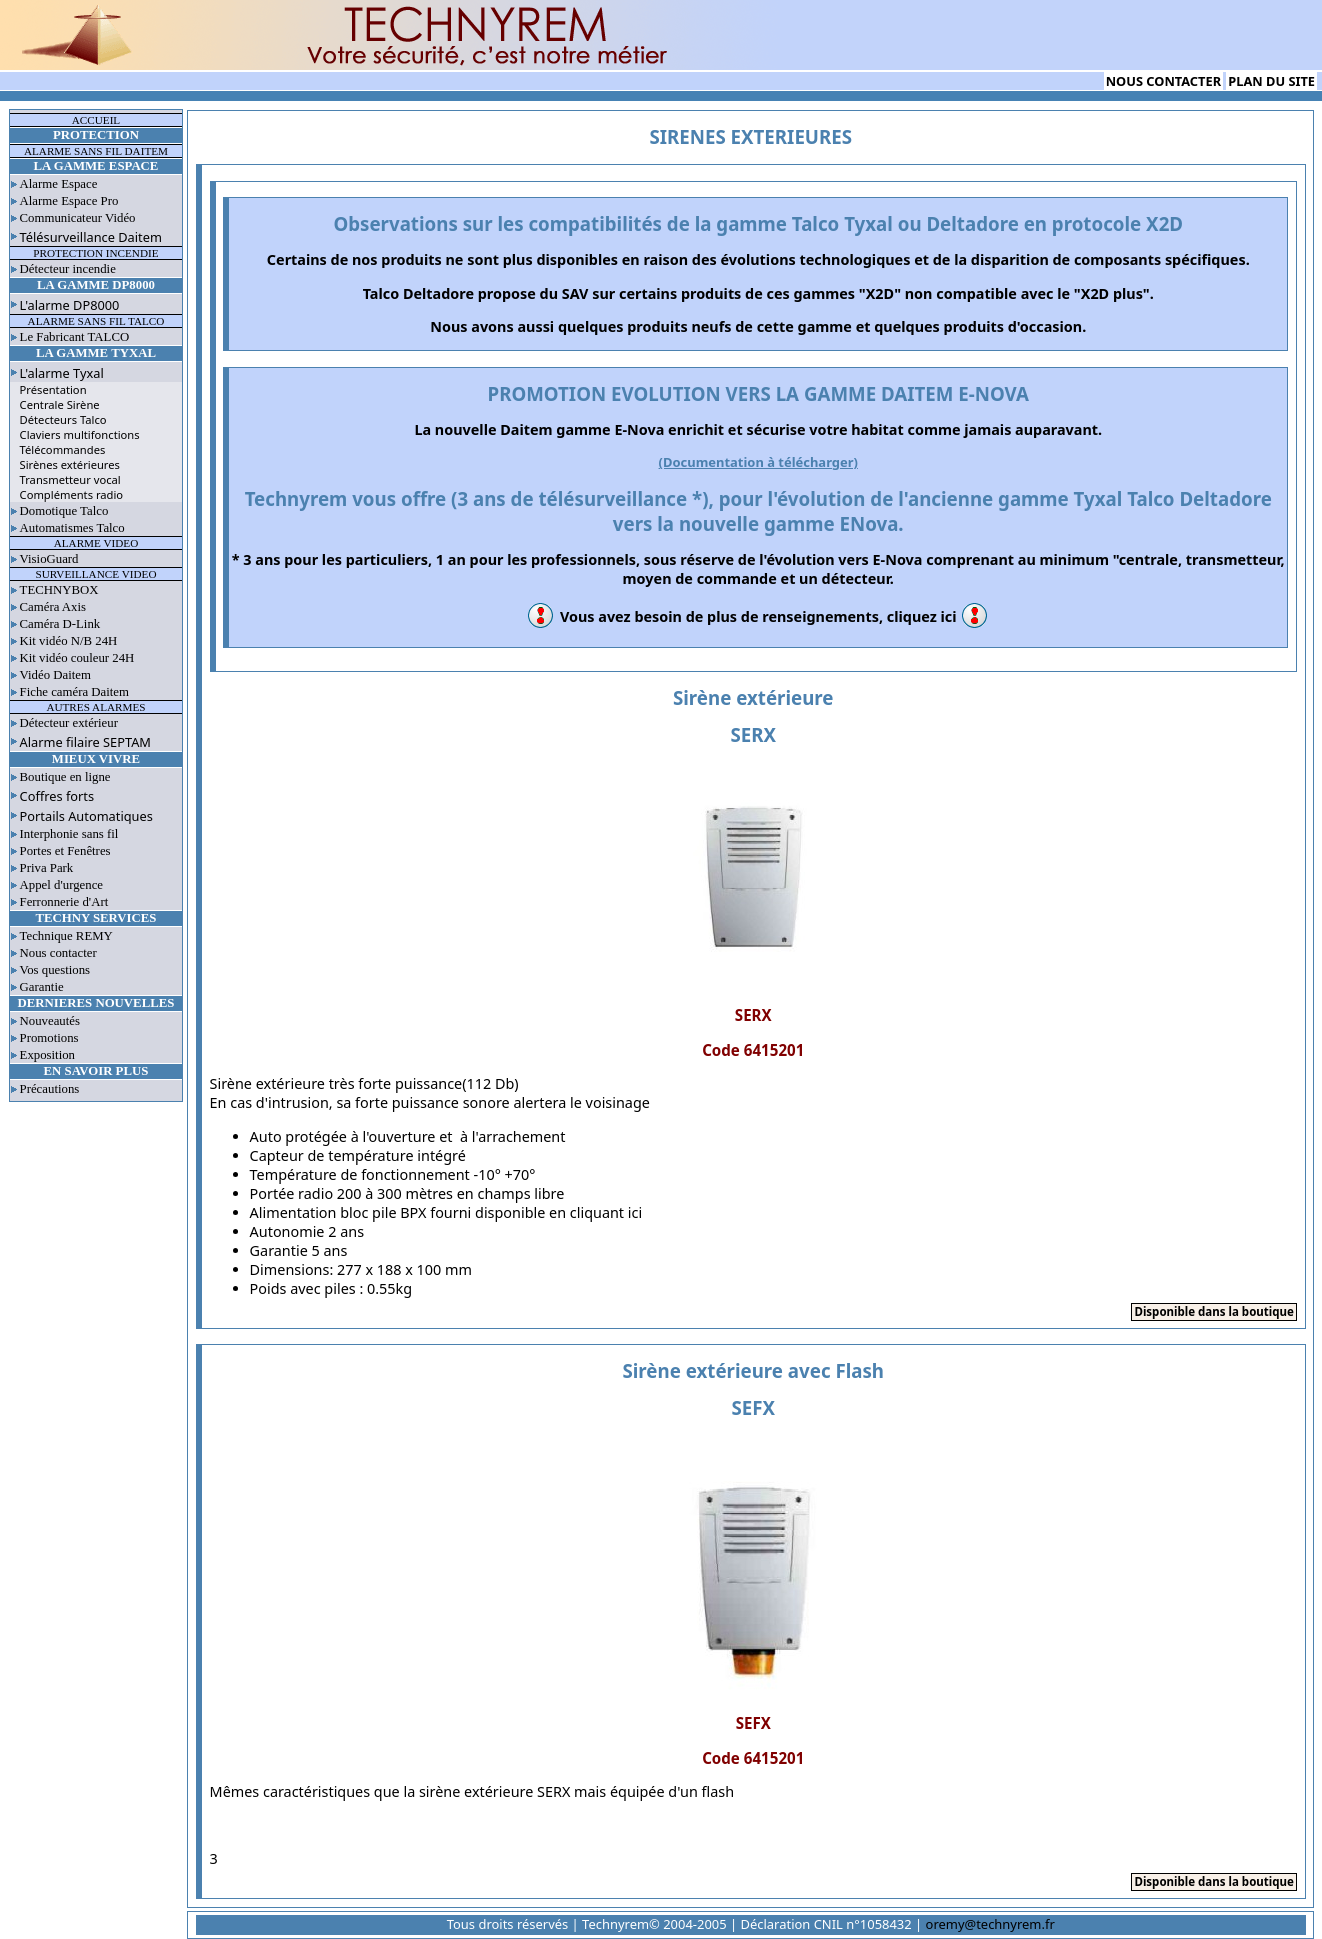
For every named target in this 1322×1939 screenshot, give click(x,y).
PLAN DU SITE (1271, 81)
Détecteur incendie (68, 269)
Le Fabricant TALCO (75, 337)
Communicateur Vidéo (78, 218)
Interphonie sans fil (69, 834)
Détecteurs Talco (63, 419)
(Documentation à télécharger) (758, 462)
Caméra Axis (53, 607)
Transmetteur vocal (70, 479)
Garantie (42, 987)
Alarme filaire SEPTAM (85, 742)
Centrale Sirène (60, 404)
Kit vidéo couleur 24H (77, 658)
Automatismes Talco (72, 528)
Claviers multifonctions (80, 434)
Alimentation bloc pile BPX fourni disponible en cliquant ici (446, 1212)
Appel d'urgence (61, 885)
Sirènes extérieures (70, 464)
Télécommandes (63, 449)
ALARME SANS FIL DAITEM (96, 151)
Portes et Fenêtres (65, 851)
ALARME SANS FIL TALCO (96, 321)
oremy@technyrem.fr (990, 1924)
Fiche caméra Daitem (74, 692)
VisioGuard (49, 559)
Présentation (53, 389)
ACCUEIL (96, 120)
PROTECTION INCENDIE (95, 253)
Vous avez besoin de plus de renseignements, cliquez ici (758, 616)
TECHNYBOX (59, 590)
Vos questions (55, 970)
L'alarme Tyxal (62, 373)
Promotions (49, 1038)
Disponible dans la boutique (1213, 1311)
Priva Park (47, 868)
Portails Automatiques (86, 816)
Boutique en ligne (65, 777)
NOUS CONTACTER (1163, 81)
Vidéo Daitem (55, 675)
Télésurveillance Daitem (91, 237)
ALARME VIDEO (96, 543)
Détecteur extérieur (69, 723)
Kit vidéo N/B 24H (69, 641)
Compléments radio (72, 494)
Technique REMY (66, 936)
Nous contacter (58, 953)
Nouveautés (50, 1021)
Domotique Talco (64, 511)
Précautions (50, 1089)
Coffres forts (57, 796)
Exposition (47, 1055)
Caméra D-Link (60, 624)
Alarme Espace (59, 184)
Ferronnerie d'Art (64, 902)
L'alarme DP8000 (70, 305)
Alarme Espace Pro (69, 201)
